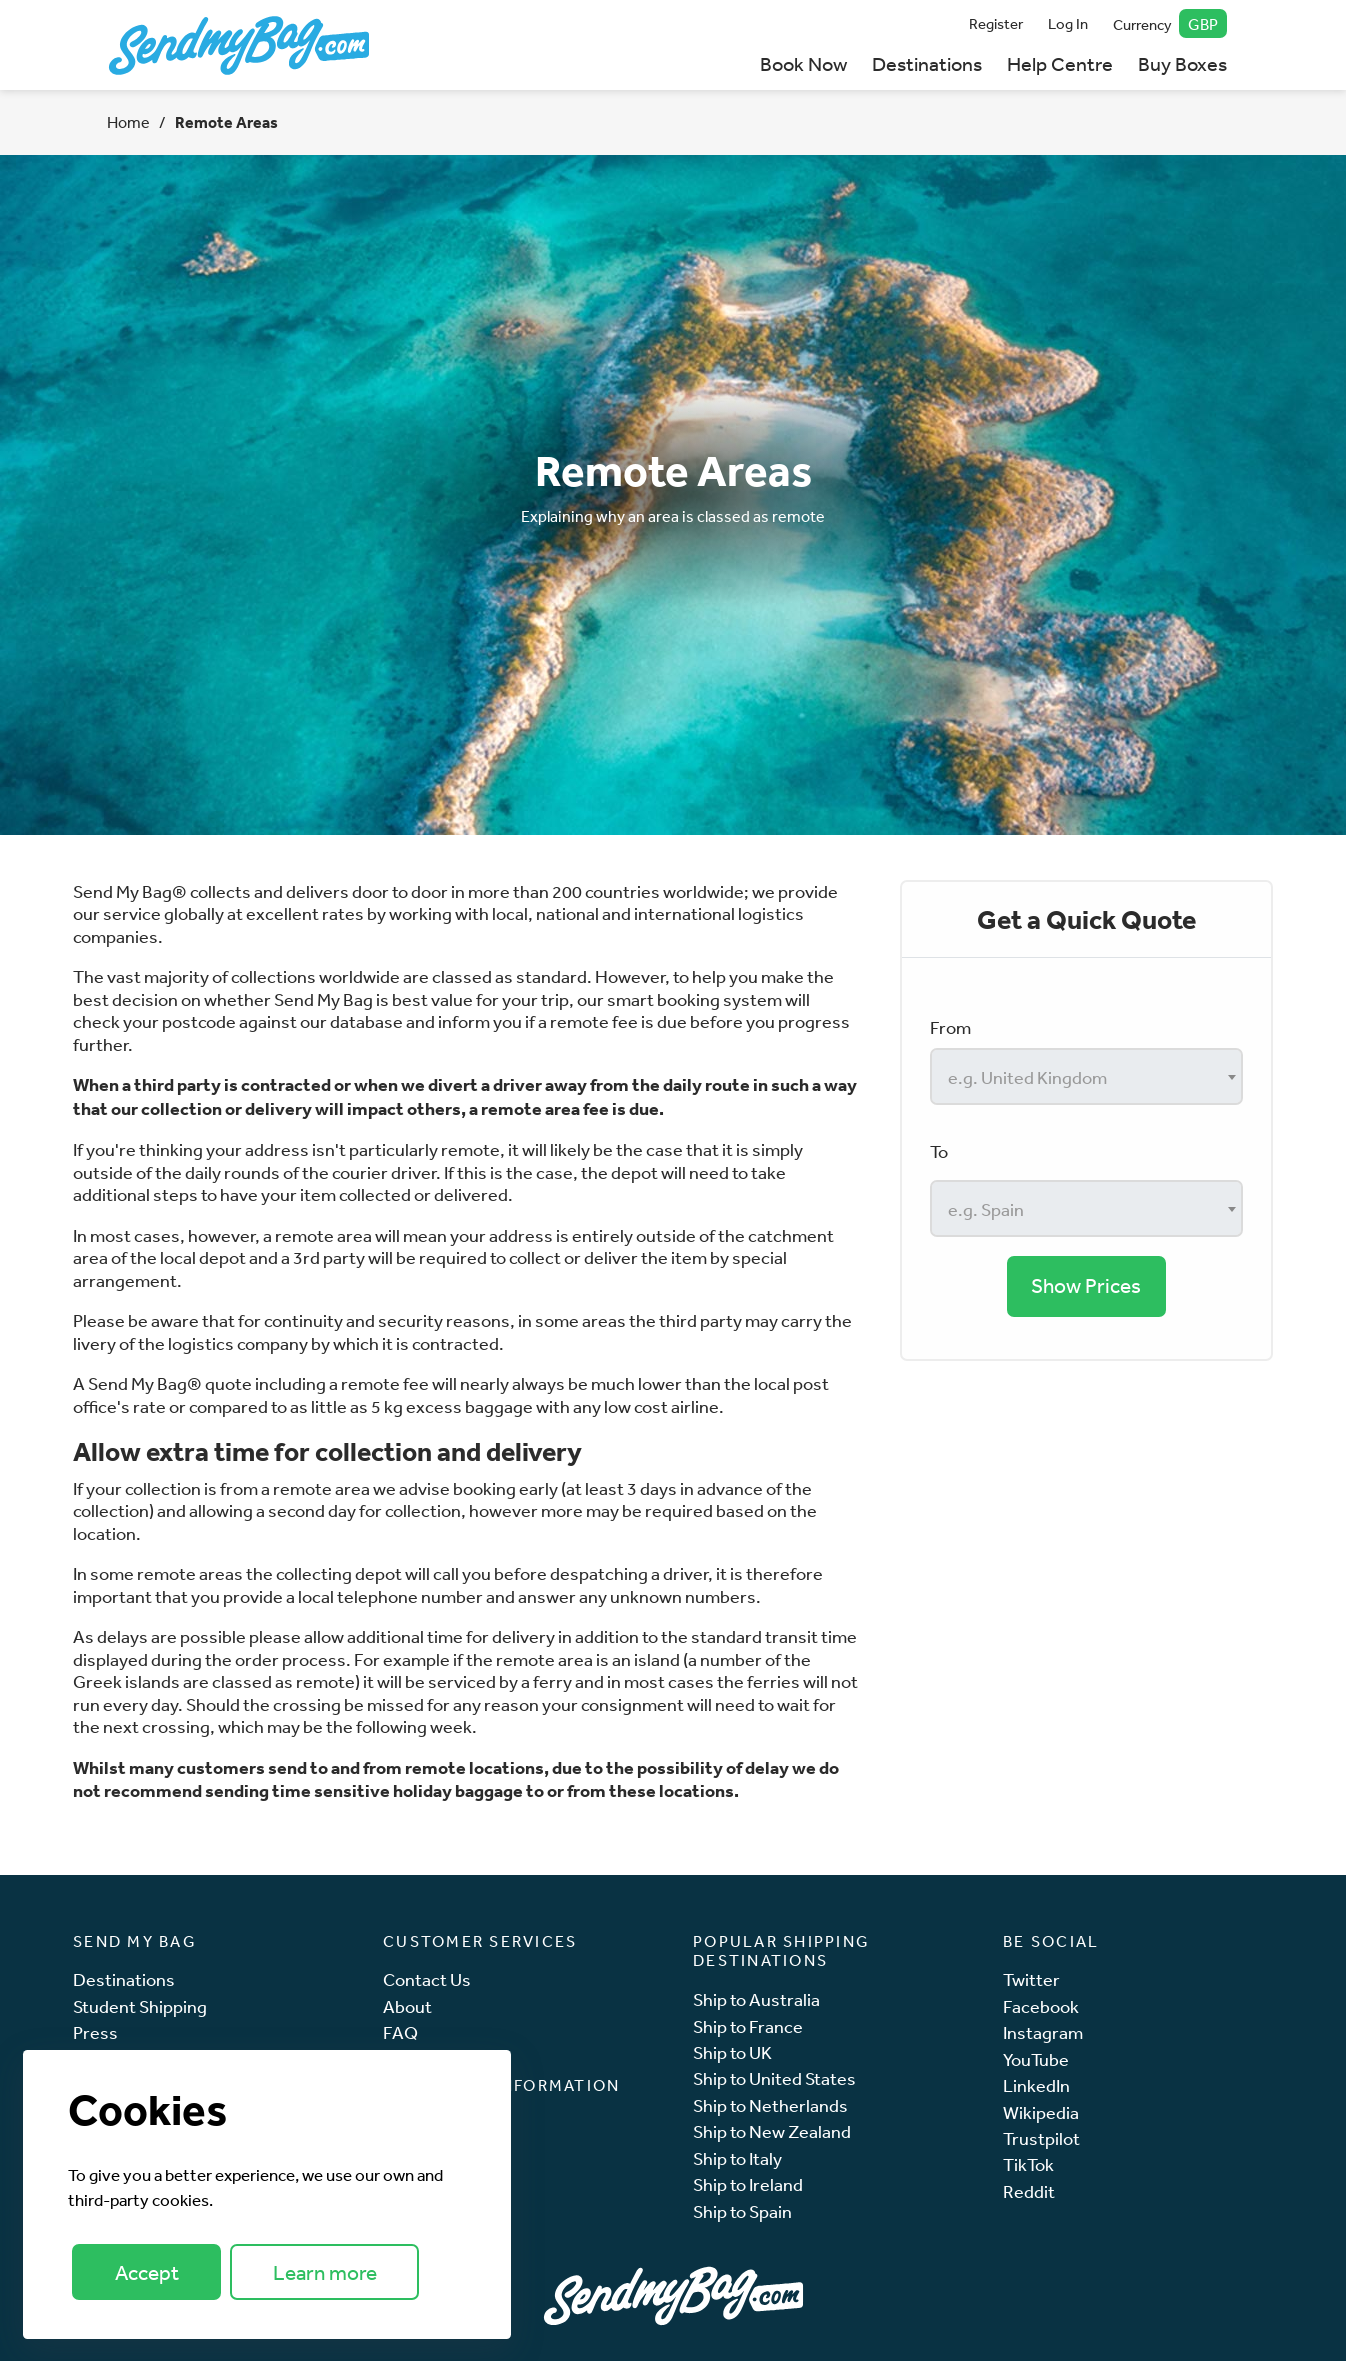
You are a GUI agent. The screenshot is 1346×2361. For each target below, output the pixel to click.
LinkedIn (1036, 2085)
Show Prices (1086, 1285)
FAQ (400, 2032)
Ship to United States (774, 2078)
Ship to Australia (756, 1999)
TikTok (1028, 2164)
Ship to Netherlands (770, 2105)
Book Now (803, 63)
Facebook (1041, 2006)
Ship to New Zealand (772, 2131)
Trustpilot (1041, 2138)
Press (95, 2032)
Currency (1170, 23)
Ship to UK (732, 2052)
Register (996, 23)
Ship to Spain (742, 2211)
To (939, 1151)
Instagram (1043, 2032)
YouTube (1036, 2059)
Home (128, 122)
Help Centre (1060, 63)
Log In (1068, 23)
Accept (147, 2272)
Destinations (927, 63)
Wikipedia (1041, 2112)
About (407, 2006)
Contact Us (427, 1979)
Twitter (1031, 1979)
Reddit (1029, 2191)
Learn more (325, 2272)
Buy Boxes (1182, 63)
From (950, 1027)
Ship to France (748, 2026)
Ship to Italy (737, 2158)
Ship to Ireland (748, 2184)
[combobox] (1086, 1076)
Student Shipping (140, 2006)
